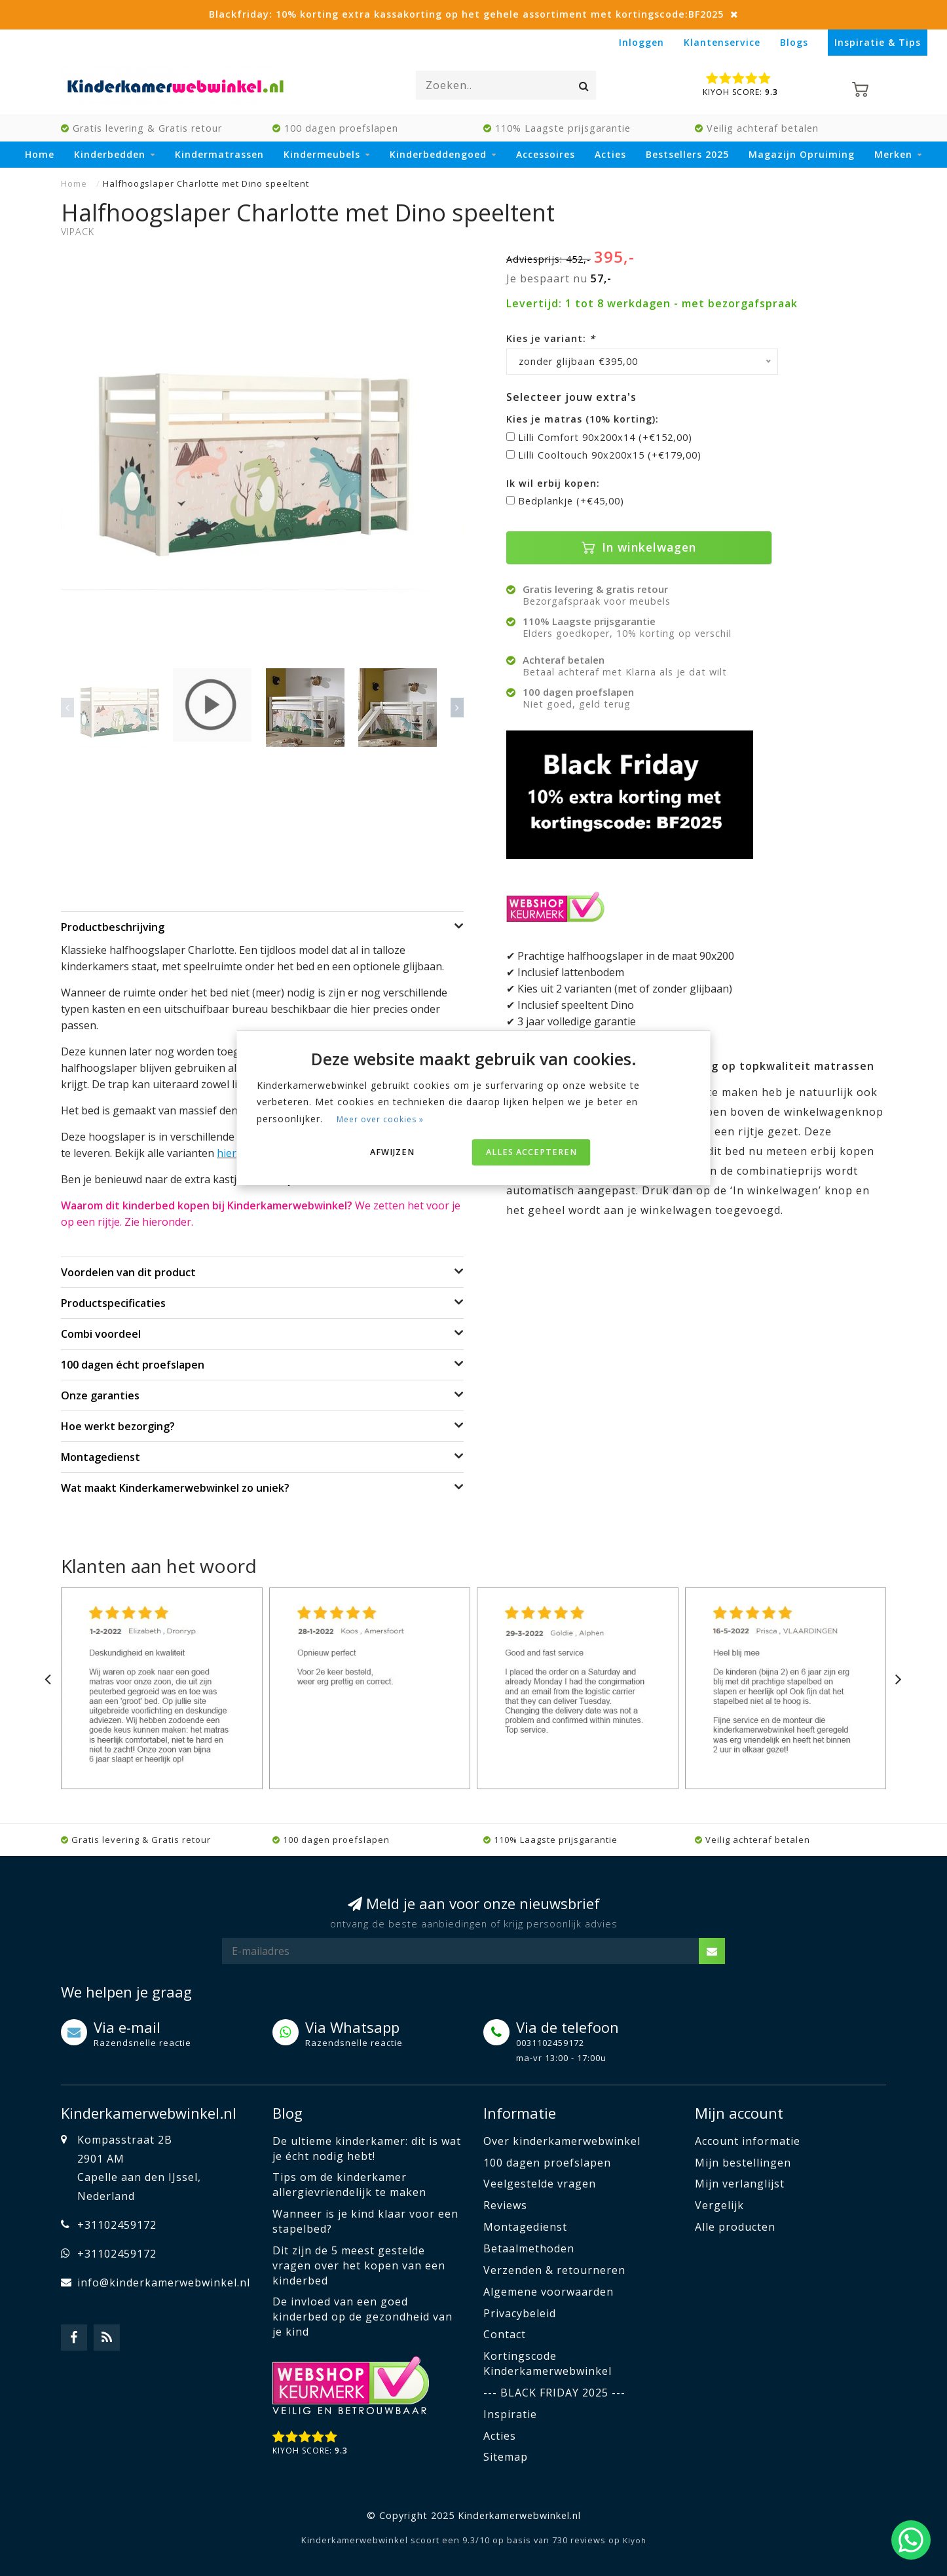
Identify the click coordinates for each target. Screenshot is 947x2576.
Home (39, 154)
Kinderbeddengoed (438, 154)
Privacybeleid (519, 2313)
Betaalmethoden (528, 2248)
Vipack (77, 231)
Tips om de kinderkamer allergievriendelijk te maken (349, 2184)
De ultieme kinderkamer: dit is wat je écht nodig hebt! (366, 2148)
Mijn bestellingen (743, 2162)
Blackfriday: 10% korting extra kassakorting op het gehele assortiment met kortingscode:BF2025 (466, 14)
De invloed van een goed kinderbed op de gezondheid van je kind (362, 2316)
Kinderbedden (109, 154)
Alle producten (735, 2227)
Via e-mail (127, 2027)
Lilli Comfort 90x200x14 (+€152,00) (605, 437)
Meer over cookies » (380, 1119)
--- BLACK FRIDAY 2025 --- (554, 2392)
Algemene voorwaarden (548, 2291)
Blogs (794, 42)
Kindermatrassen (219, 154)
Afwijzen (392, 1152)
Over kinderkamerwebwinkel (562, 2141)
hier (226, 1153)
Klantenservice (722, 42)
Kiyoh (634, 2540)
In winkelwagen (639, 547)
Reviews (505, 2205)
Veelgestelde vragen (539, 2183)
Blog (287, 2113)
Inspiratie (510, 2414)
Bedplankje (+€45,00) (571, 501)
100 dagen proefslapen (547, 2162)
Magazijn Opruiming (802, 154)
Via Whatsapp (352, 2027)
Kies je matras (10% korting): (582, 419)
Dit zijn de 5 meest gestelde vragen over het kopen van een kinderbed (358, 2265)
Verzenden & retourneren (554, 2270)
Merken (893, 154)
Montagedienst (525, 2227)
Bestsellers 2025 (687, 154)
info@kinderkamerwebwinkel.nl (163, 2282)
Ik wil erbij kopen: (553, 483)
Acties (610, 154)
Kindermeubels (322, 154)
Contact (504, 2334)
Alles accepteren (531, 1152)
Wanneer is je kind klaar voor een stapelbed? (365, 2221)
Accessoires (545, 154)
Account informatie (747, 2141)
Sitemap (505, 2457)
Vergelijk (719, 2205)
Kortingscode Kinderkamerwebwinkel (547, 2363)
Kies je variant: (550, 338)
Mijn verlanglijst (740, 2183)
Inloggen (641, 42)
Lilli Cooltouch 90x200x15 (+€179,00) (609, 455)
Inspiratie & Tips (877, 42)
